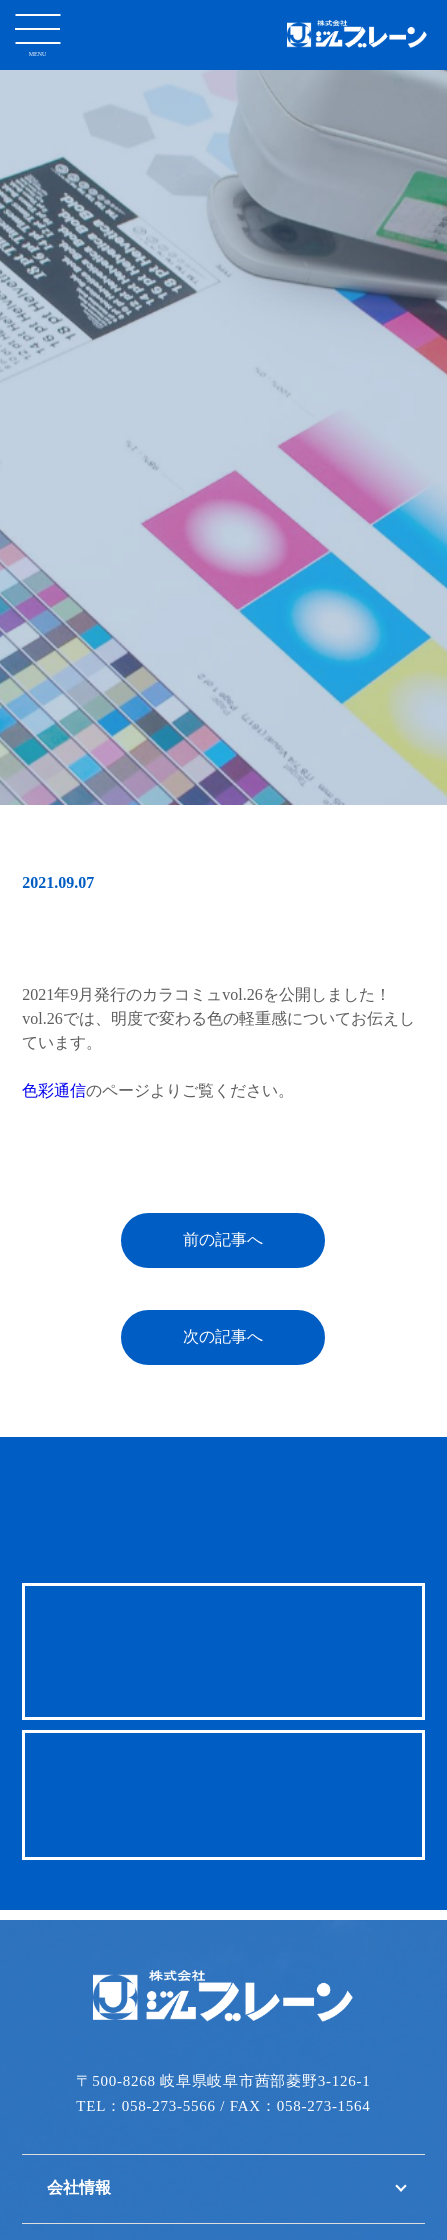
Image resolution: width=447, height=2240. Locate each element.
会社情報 (79, 2178)
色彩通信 (54, 1081)
